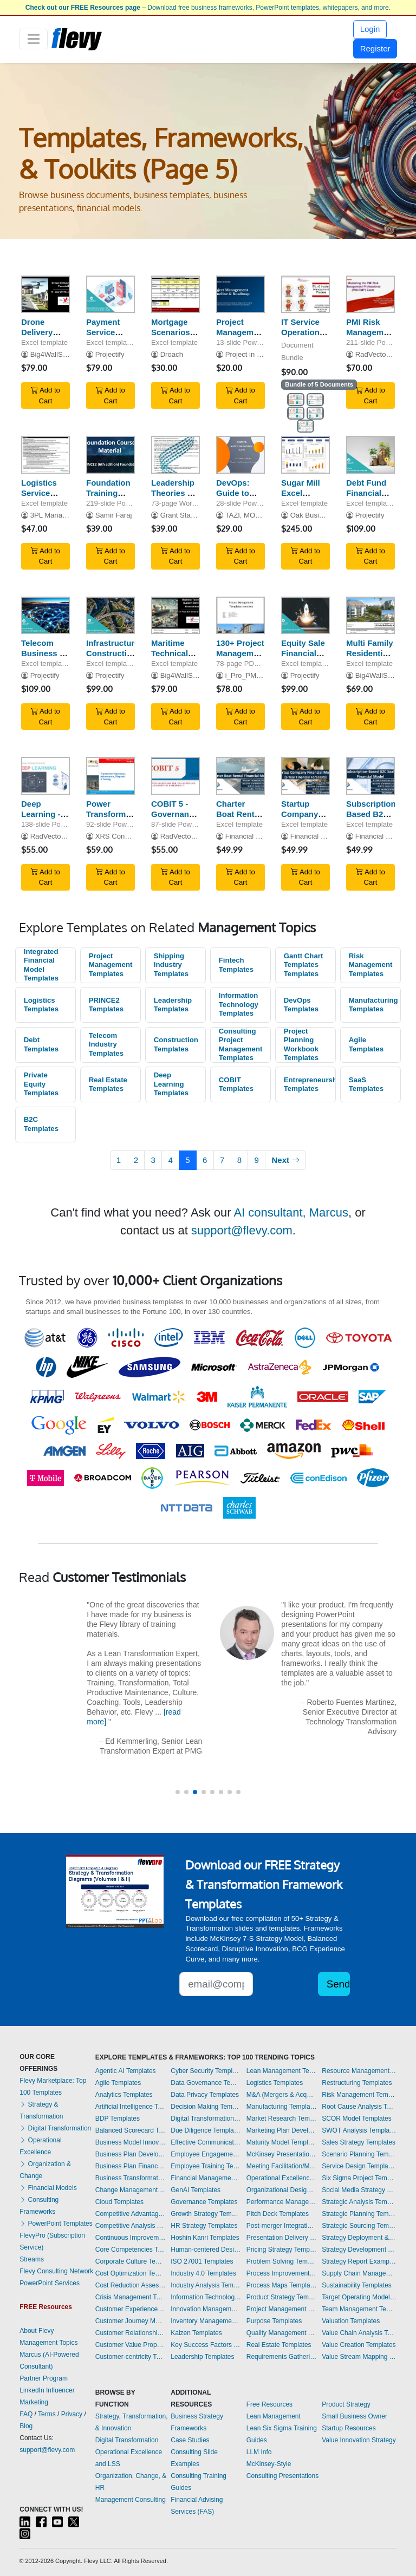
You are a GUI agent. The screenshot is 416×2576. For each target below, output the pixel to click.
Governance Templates (204, 2202)
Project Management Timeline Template (241, 337)
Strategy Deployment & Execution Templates (359, 2237)
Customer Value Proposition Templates (130, 2345)
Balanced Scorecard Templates (130, 2130)
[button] (178, 1792)
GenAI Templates (195, 2190)
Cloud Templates (119, 2202)
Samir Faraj (113, 515)
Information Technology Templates (238, 1004)
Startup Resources (348, 2428)
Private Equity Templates (41, 1084)
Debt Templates (41, 1044)
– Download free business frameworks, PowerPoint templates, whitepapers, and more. (208, 7)
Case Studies (190, 2440)
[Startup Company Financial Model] (305, 776)
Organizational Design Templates (281, 2190)
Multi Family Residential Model (369, 653)
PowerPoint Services (50, 2283)
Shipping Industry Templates (171, 965)
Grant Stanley (182, 515)
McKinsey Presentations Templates (281, 2154)
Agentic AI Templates (125, 2071)
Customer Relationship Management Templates (130, 2333)
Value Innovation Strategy (359, 2440)
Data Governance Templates (206, 2083)
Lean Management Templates (281, 2071)
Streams (32, 2259)
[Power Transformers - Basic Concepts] (110, 776)
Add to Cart (45, 395)
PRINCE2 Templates (106, 1005)
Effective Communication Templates (206, 2142)
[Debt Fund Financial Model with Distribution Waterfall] (370, 455)
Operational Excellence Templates (281, 2178)
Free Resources (269, 2404)
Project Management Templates (111, 965)
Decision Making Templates (206, 2106)
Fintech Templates (236, 964)
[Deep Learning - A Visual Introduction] (45, 776)
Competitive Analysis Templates (130, 2226)
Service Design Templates (359, 2166)
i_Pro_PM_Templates (259, 675)
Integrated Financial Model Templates (41, 965)
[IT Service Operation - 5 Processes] (305, 294)
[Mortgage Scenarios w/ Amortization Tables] (175, 294)
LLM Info (259, 2452)
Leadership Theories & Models (172, 493)
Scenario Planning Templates (359, 2154)
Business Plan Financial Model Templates (130, 2166)
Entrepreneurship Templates (310, 1084)
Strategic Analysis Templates (359, 2202)
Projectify (110, 354)
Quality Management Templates (281, 2333)
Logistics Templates (41, 1005)
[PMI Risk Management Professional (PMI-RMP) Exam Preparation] (370, 294)
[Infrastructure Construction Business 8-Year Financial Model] (110, 616)
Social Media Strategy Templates (359, 2190)
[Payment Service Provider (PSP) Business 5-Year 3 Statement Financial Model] (110, 294)
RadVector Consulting (64, 836)
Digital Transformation (55, 2128)
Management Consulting (130, 2499)
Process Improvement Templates (281, 2273)
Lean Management (273, 2416)
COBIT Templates (236, 1084)
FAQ (26, 2414)
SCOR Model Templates (357, 2118)
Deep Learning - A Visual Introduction (44, 819)
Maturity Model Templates (281, 2142)
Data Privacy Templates (205, 2094)
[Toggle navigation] (33, 39)
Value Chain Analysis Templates (359, 2333)
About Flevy (37, 2331)
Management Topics (48, 2342)
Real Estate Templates (108, 1084)
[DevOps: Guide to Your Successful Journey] (240, 455)
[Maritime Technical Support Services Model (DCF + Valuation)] (175, 616)
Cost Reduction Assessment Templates (130, 2285)
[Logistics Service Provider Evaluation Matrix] (45, 455)
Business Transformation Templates (130, 2178)
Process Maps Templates (281, 2285)
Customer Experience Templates (130, 2309)
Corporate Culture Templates (130, 2261)
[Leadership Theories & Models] (175, 455)
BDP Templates (117, 2118)
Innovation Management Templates (206, 2309)
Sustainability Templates (357, 2285)
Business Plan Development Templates (130, 2154)
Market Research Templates (281, 2118)
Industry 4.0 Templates (203, 2273)
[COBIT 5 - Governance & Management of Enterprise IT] (175, 776)
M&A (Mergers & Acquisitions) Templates (281, 2094)
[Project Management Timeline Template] (240, 294)
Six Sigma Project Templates (359, 2178)
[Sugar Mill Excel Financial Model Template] (305, 455)
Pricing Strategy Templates (281, 2249)
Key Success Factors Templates (206, 2345)
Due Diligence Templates (206, 2130)
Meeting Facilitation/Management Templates (281, 2166)
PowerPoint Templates (56, 2223)
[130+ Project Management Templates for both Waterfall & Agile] (240, 616)
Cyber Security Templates (206, 2071)
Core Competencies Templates (130, 2249)
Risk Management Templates (371, 965)
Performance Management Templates (281, 2202)
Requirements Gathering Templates (281, 2357)
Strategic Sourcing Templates (359, 2226)
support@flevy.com (241, 1230)
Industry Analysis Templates (206, 2285)
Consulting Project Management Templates (241, 1044)
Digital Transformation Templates (206, 2118)
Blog (26, 2426)
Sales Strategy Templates (358, 2142)
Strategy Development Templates (359, 2249)
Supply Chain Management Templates (359, 2273)
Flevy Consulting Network (56, 2271)
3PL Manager (51, 515)
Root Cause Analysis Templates (359, 2106)
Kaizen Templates (196, 2333)
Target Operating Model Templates (359, 2297)
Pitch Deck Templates (277, 2214)
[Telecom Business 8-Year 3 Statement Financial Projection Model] (45, 616)
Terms (47, 2414)
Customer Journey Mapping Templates (130, 2321)
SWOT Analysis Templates (359, 2130)
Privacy (71, 2414)
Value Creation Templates (358, 2345)
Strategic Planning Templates (359, 2214)
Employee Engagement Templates (206, 2154)
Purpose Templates (274, 2321)
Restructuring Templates (357, 2083)
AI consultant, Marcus (290, 1212)
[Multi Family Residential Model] (370, 616)
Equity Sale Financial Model (303, 653)
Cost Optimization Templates (130, 2273)
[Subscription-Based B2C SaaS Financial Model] (370, 776)
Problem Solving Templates (281, 2261)
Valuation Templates (351, 2321)
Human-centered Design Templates (206, 2249)
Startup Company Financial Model (299, 819)
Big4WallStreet (53, 354)
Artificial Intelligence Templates (130, 2106)
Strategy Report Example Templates (359, 2261)
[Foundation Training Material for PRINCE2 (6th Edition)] (110, 455)
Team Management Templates (359, 2309)
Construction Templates (176, 1044)
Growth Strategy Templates (206, 2214)
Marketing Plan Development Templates (281, 2130)
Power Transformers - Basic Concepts (112, 819)
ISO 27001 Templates (202, 2261)
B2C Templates (41, 1124)
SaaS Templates (366, 1084)
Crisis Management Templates (130, 2297)
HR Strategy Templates (204, 2226)
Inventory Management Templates (206, 2321)
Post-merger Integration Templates (281, 2226)
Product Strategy (346, 2404)
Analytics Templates (124, 2094)
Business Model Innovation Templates (130, 2142)
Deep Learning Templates (171, 1084)
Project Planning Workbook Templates (301, 1044)
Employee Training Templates (206, 2166)
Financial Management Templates (206, 2178)
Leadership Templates (173, 1005)
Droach (171, 354)
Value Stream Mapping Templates (359, 2357)
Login (370, 29)
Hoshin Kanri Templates (205, 2237)
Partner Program (44, 2378)
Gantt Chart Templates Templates (303, 965)
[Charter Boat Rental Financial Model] (240, 776)
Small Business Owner (354, 2416)
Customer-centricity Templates (130, 2357)
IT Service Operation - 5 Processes (305, 332)
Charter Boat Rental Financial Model (238, 819)
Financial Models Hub (259, 836)
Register (375, 48)
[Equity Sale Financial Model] (305, 616)
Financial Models (48, 2188)
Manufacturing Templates (373, 1005)
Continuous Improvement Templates (130, 2237)
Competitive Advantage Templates (130, 2214)
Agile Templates (366, 1044)
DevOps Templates (301, 1005)
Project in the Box (253, 354)
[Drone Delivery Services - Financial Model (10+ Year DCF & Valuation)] (45, 294)
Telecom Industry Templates (106, 1044)
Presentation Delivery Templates (281, 2237)
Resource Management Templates (359, 2071)
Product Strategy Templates (281, 2297)
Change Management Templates (130, 2190)
